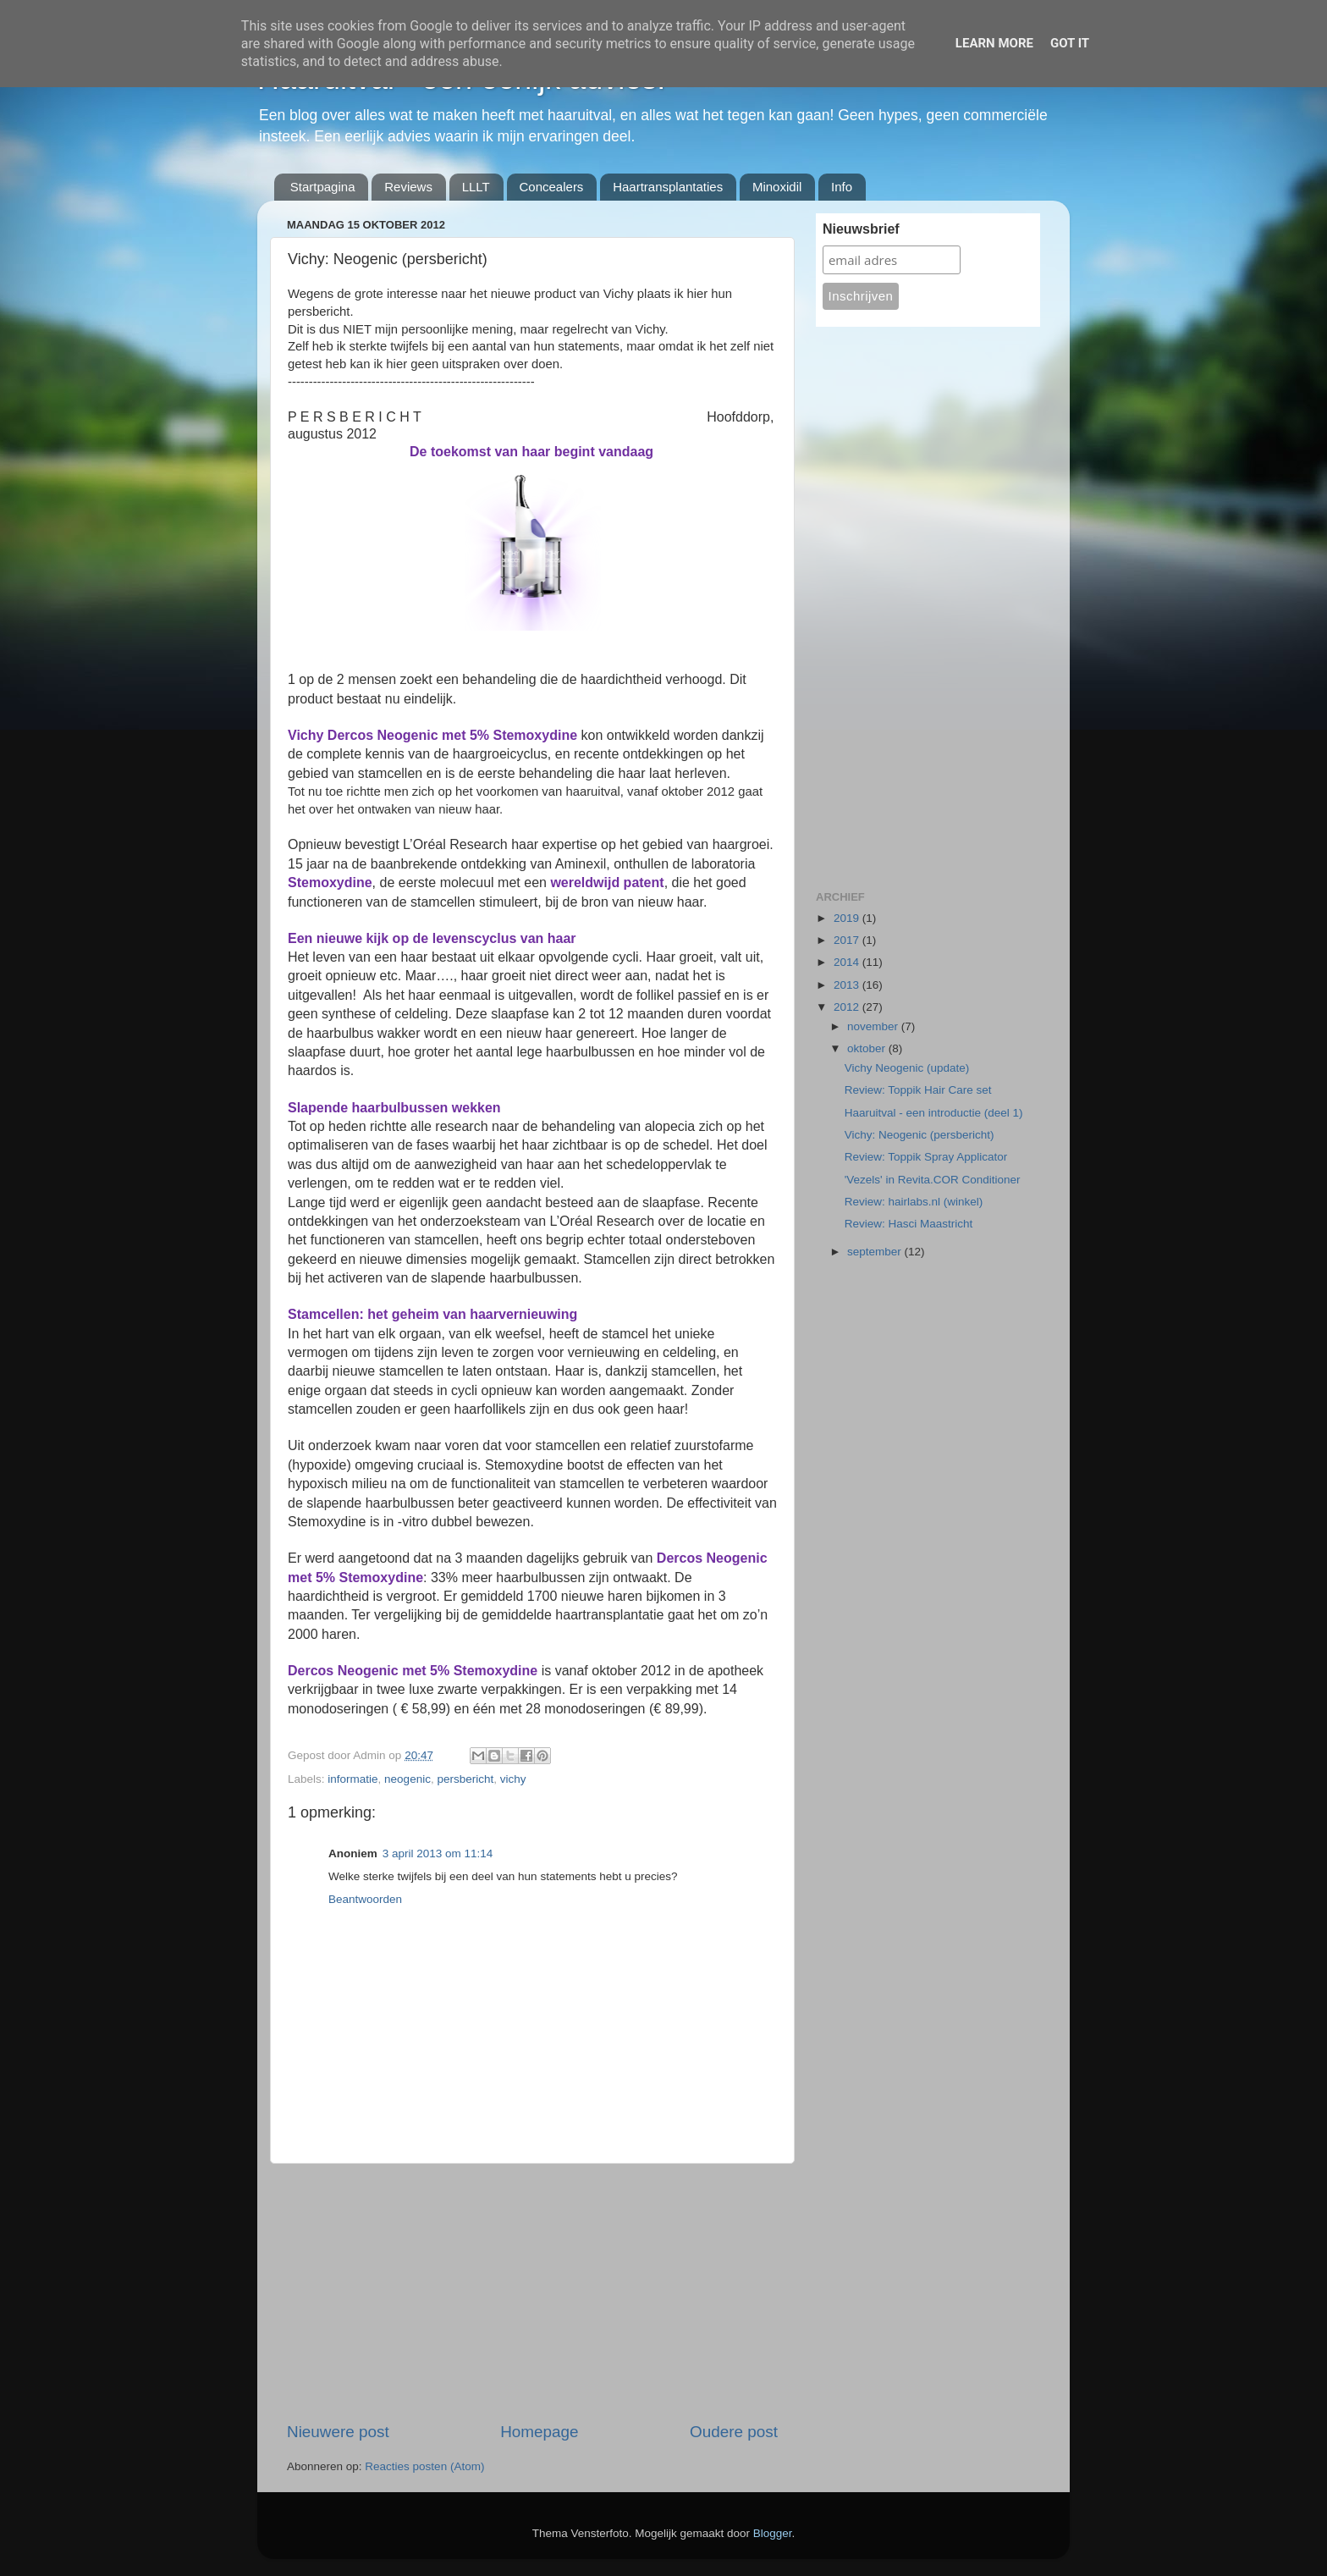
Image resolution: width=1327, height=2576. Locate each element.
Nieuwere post (338, 2432)
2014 (848, 962)
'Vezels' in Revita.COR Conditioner (933, 1179)
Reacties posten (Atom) (424, 2466)
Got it (1069, 43)
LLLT (476, 186)
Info (841, 186)
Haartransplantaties (668, 186)
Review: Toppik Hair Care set (918, 1090)
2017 (848, 940)
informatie (352, 1779)
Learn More (994, 43)
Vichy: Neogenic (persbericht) (919, 1134)
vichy (513, 1779)
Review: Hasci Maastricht (909, 1223)
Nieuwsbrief (861, 229)
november (874, 1026)
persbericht (465, 1779)
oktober (868, 1048)
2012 (848, 1007)
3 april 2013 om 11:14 (438, 1853)
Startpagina (322, 186)
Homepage (539, 2432)
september (876, 1251)
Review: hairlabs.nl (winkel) (914, 1201)
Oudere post (734, 2432)
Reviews (408, 186)
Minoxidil (776, 186)
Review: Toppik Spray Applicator (926, 1156)
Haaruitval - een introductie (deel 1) (934, 1112)
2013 (848, 985)
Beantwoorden (365, 1899)
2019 (848, 918)
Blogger (772, 2533)
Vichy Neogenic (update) (907, 1068)
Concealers (552, 186)
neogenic (407, 1779)
